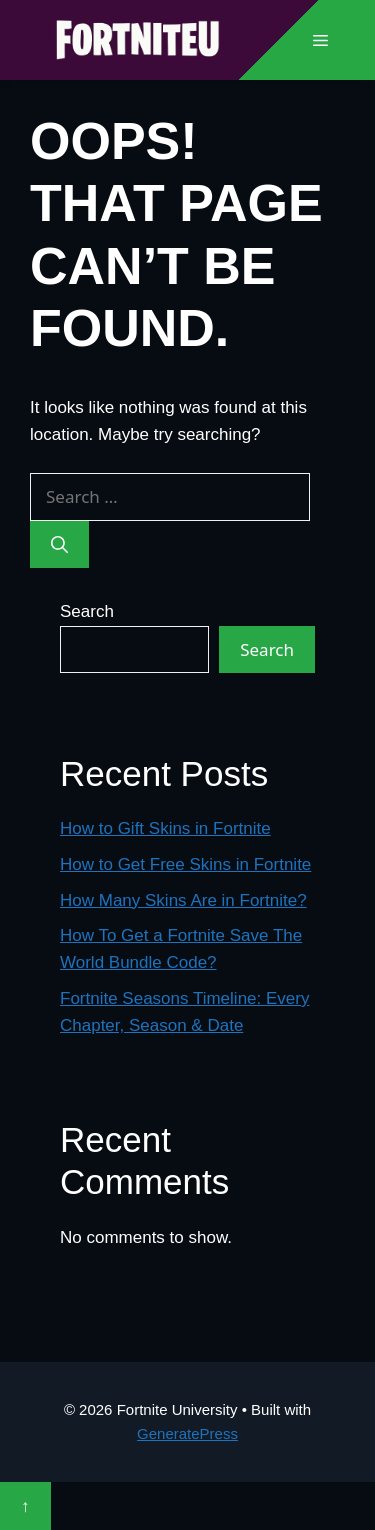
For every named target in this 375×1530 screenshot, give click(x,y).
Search (87, 611)
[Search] (59, 545)
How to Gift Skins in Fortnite (165, 828)
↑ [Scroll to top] (25, 1505)
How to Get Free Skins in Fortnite (185, 864)
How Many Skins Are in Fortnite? (183, 900)
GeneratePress (187, 1433)
